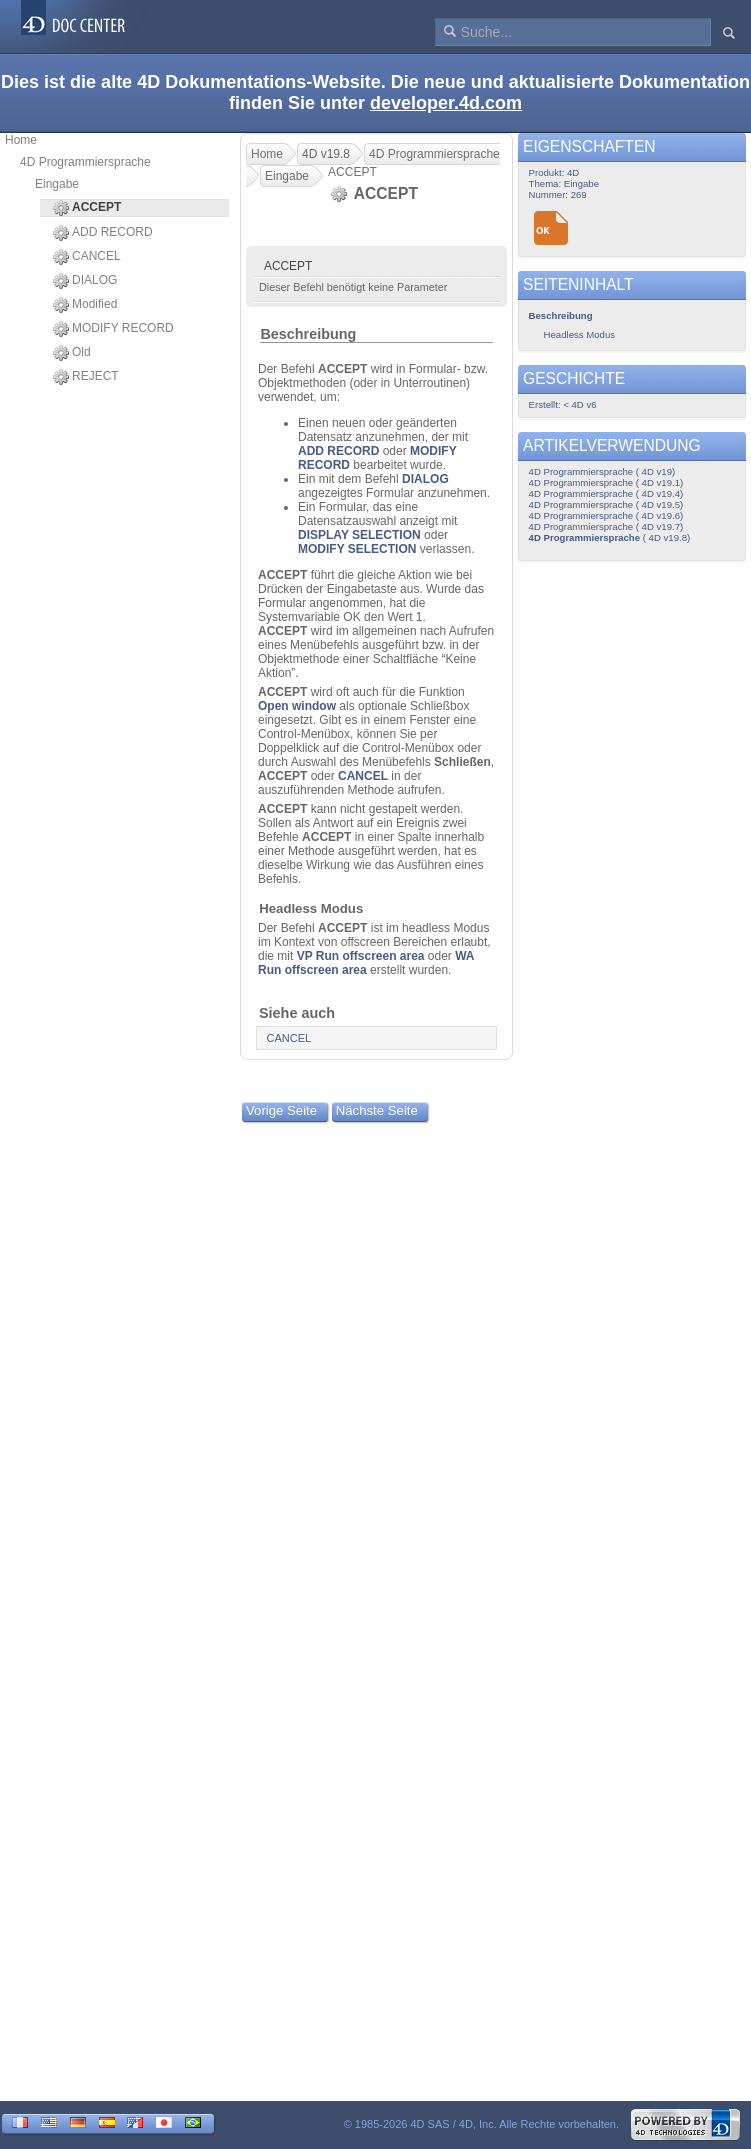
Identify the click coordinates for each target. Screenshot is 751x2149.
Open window (297, 706)
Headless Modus (311, 908)
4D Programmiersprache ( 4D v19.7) (606, 526)
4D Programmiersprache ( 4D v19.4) (606, 493)
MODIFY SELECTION (357, 549)
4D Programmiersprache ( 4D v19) (602, 471)
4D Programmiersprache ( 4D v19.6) (606, 515)
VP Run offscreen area (361, 956)
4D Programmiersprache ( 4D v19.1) (606, 482)
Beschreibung (308, 334)
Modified (85, 305)
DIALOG (85, 281)
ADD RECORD (103, 233)
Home (21, 140)
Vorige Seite (281, 1110)
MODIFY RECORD (113, 329)
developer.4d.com (446, 103)
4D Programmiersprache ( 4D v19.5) (606, 504)
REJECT (86, 377)
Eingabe (57, 184)
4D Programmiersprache (85, 162)
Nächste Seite (377, 1110)
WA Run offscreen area (366, 963)
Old (72, 353)
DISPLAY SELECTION (359, 535)
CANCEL (87, 257)
